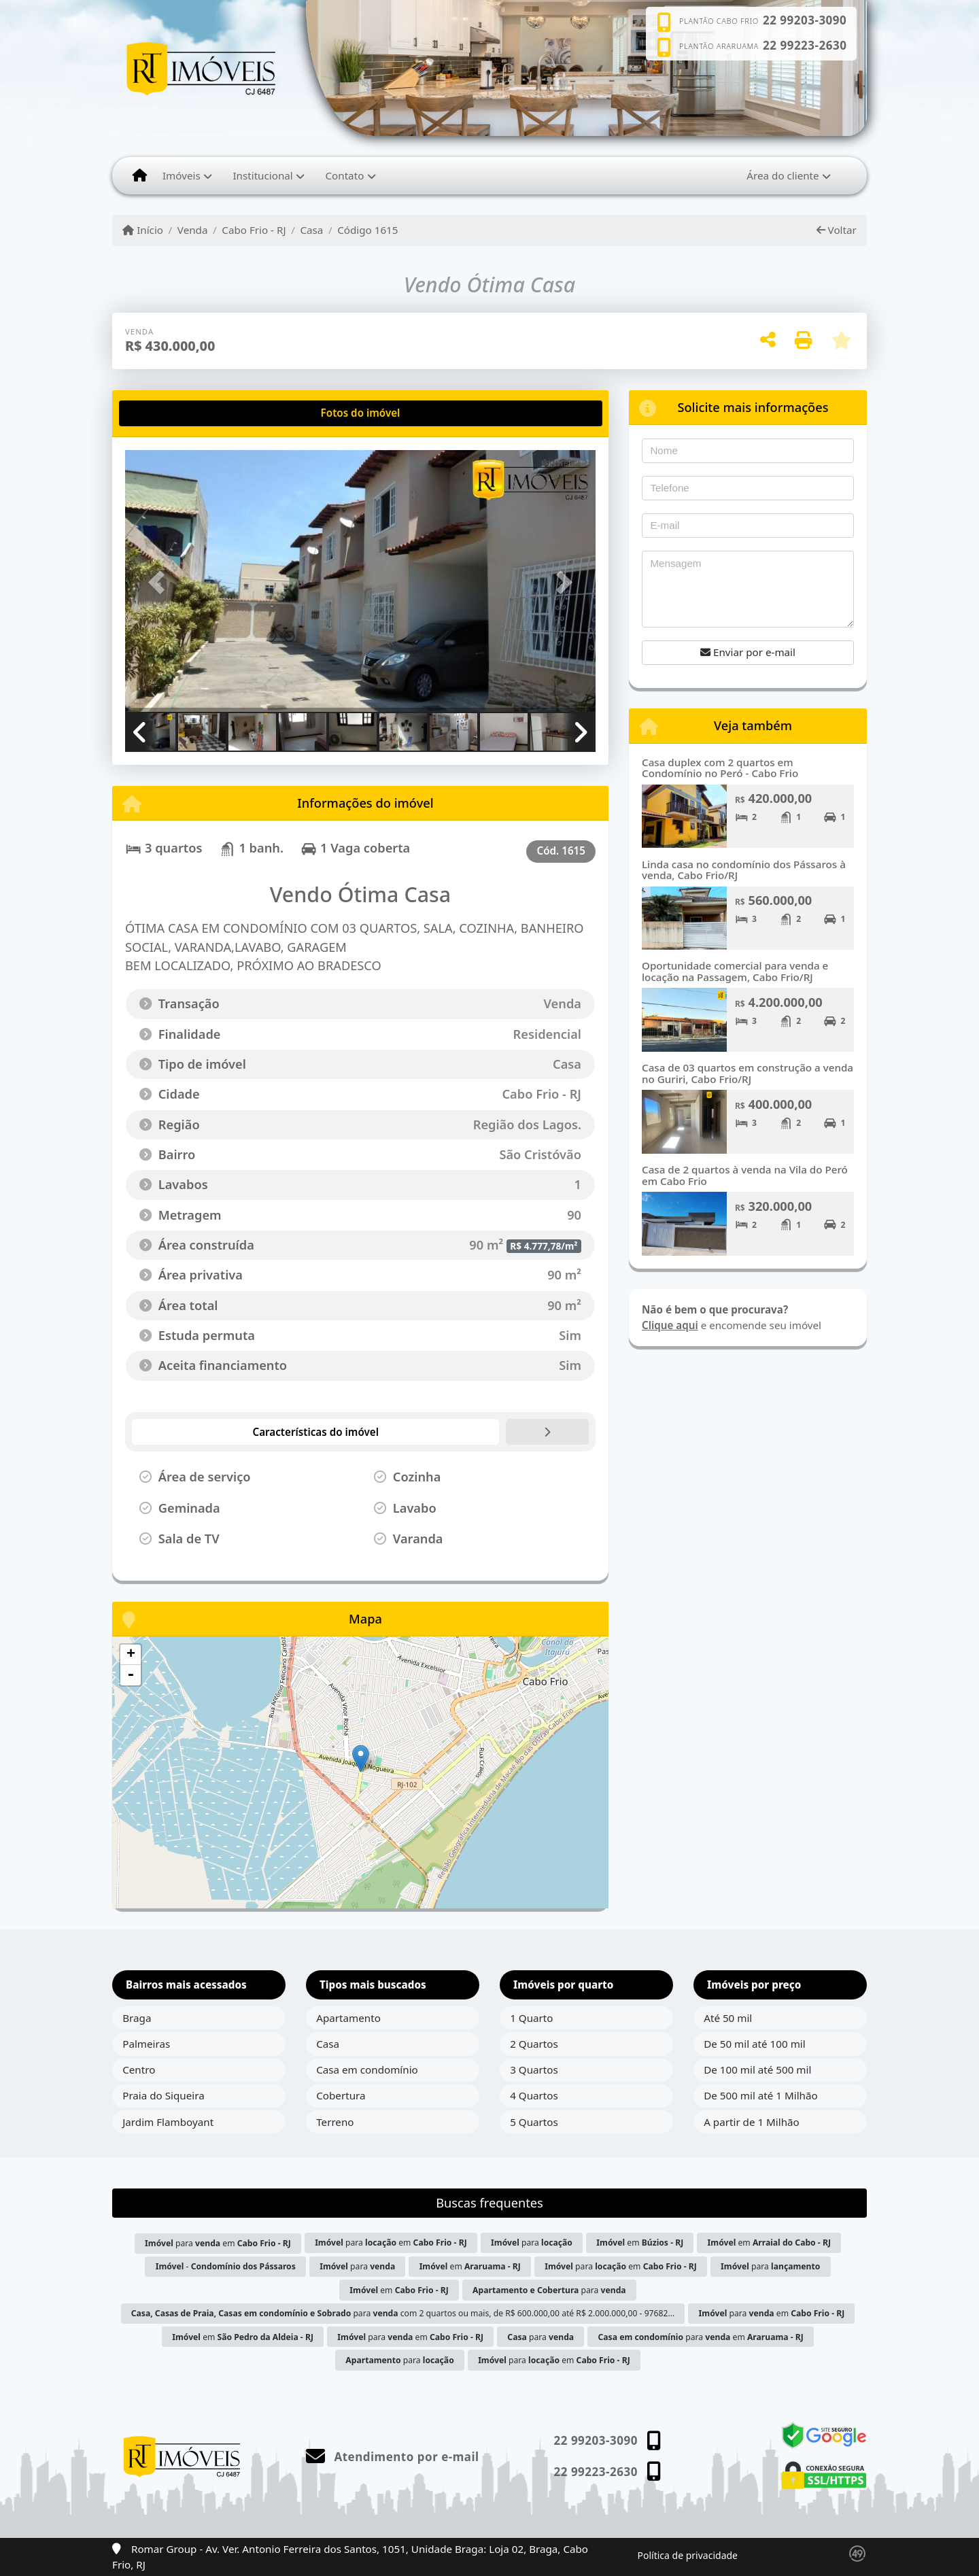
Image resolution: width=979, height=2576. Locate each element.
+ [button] (130, 1655)
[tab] (169, 413)
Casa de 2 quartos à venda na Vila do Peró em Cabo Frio (745, 1175)
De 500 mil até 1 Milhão (760, 2095)
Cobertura (340, 2095)
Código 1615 (367, 230)
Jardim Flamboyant (167, 2122)
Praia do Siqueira (163, 2095)
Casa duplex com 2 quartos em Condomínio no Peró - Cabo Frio (720, 767)
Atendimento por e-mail (392, 2457)
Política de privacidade (688, 2555)
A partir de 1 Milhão (752, 2122)
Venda (192, 230)
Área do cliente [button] (782, 175)
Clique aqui (670, 1325)
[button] (160, 582)
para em (218, 2243)
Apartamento (348, 2018)
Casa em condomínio (367, 2069)
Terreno (335, 2122)
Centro (138, 2069)
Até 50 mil (728, 2018)
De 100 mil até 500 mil (757, 2069)
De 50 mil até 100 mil (754, 2043)
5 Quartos (534, 2122)
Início (142, 230)
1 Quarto (531, 2018)
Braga (136, 2018)
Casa (311, 230)
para (531, 2242)
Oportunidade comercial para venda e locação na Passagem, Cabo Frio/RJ (735, 971)
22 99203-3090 (804, 20)
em (639, 2242)
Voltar (837, 230)
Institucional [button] (262, 175)
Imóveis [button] (181, 175)
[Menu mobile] (140, 175)
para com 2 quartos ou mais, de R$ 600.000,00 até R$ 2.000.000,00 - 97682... (402, 2313)
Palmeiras (146, 2043)
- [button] (130, 1675)
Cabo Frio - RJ (254, 230)
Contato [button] (344, 175)
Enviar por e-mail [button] (747, 652)
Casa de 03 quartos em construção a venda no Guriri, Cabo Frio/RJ (747, 1073)
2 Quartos (534, 2043)
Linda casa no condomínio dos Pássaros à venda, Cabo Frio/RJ (744, 869)
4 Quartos (534, 2095)
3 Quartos (534, 2069)
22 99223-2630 (804, 45)
